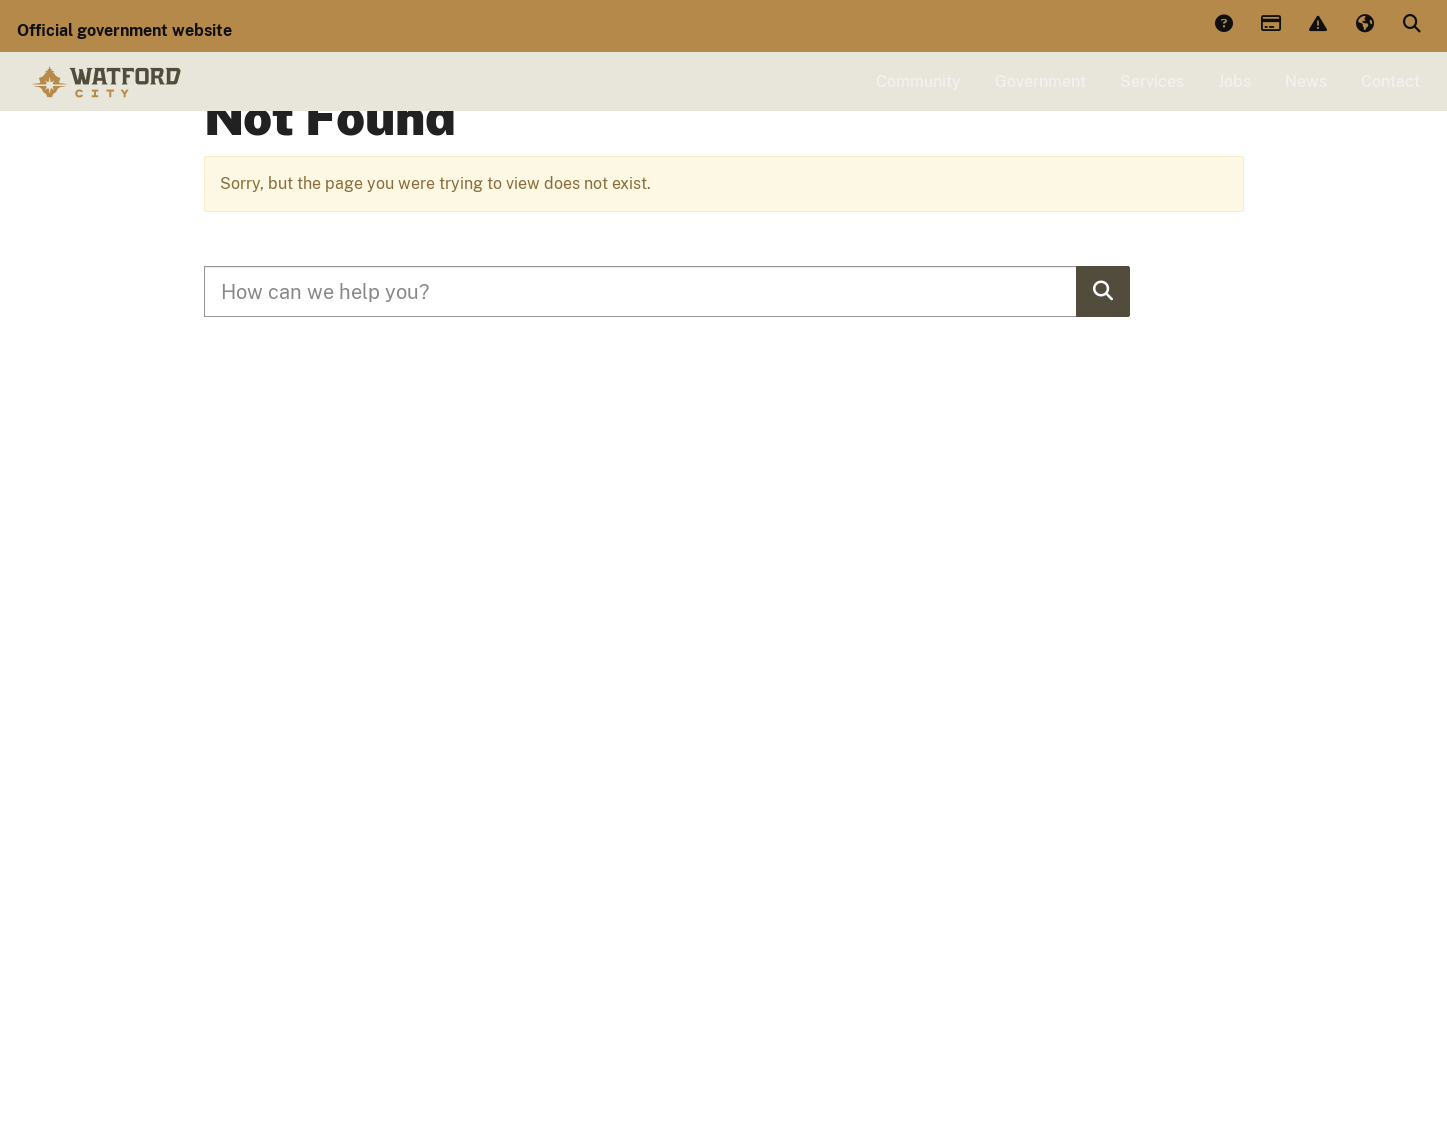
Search (1411, 25)
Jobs (1234, 97)
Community (918, 97)
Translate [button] (1364, 25)
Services (1152, 97)
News (1306, 97)
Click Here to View (1031, 168)
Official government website (124, 30)
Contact (1390, 97)
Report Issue (1317, 25)
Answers (1223, 25)
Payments (1270, 25)
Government (1040, 97)
